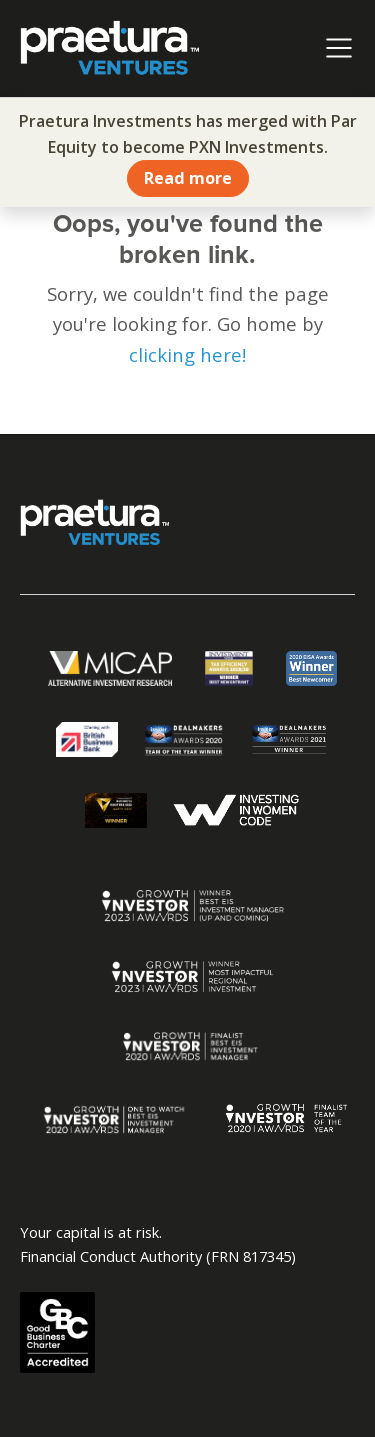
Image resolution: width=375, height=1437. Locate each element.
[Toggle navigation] (339, 48)
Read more (188, 178)
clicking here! (187, 354)
